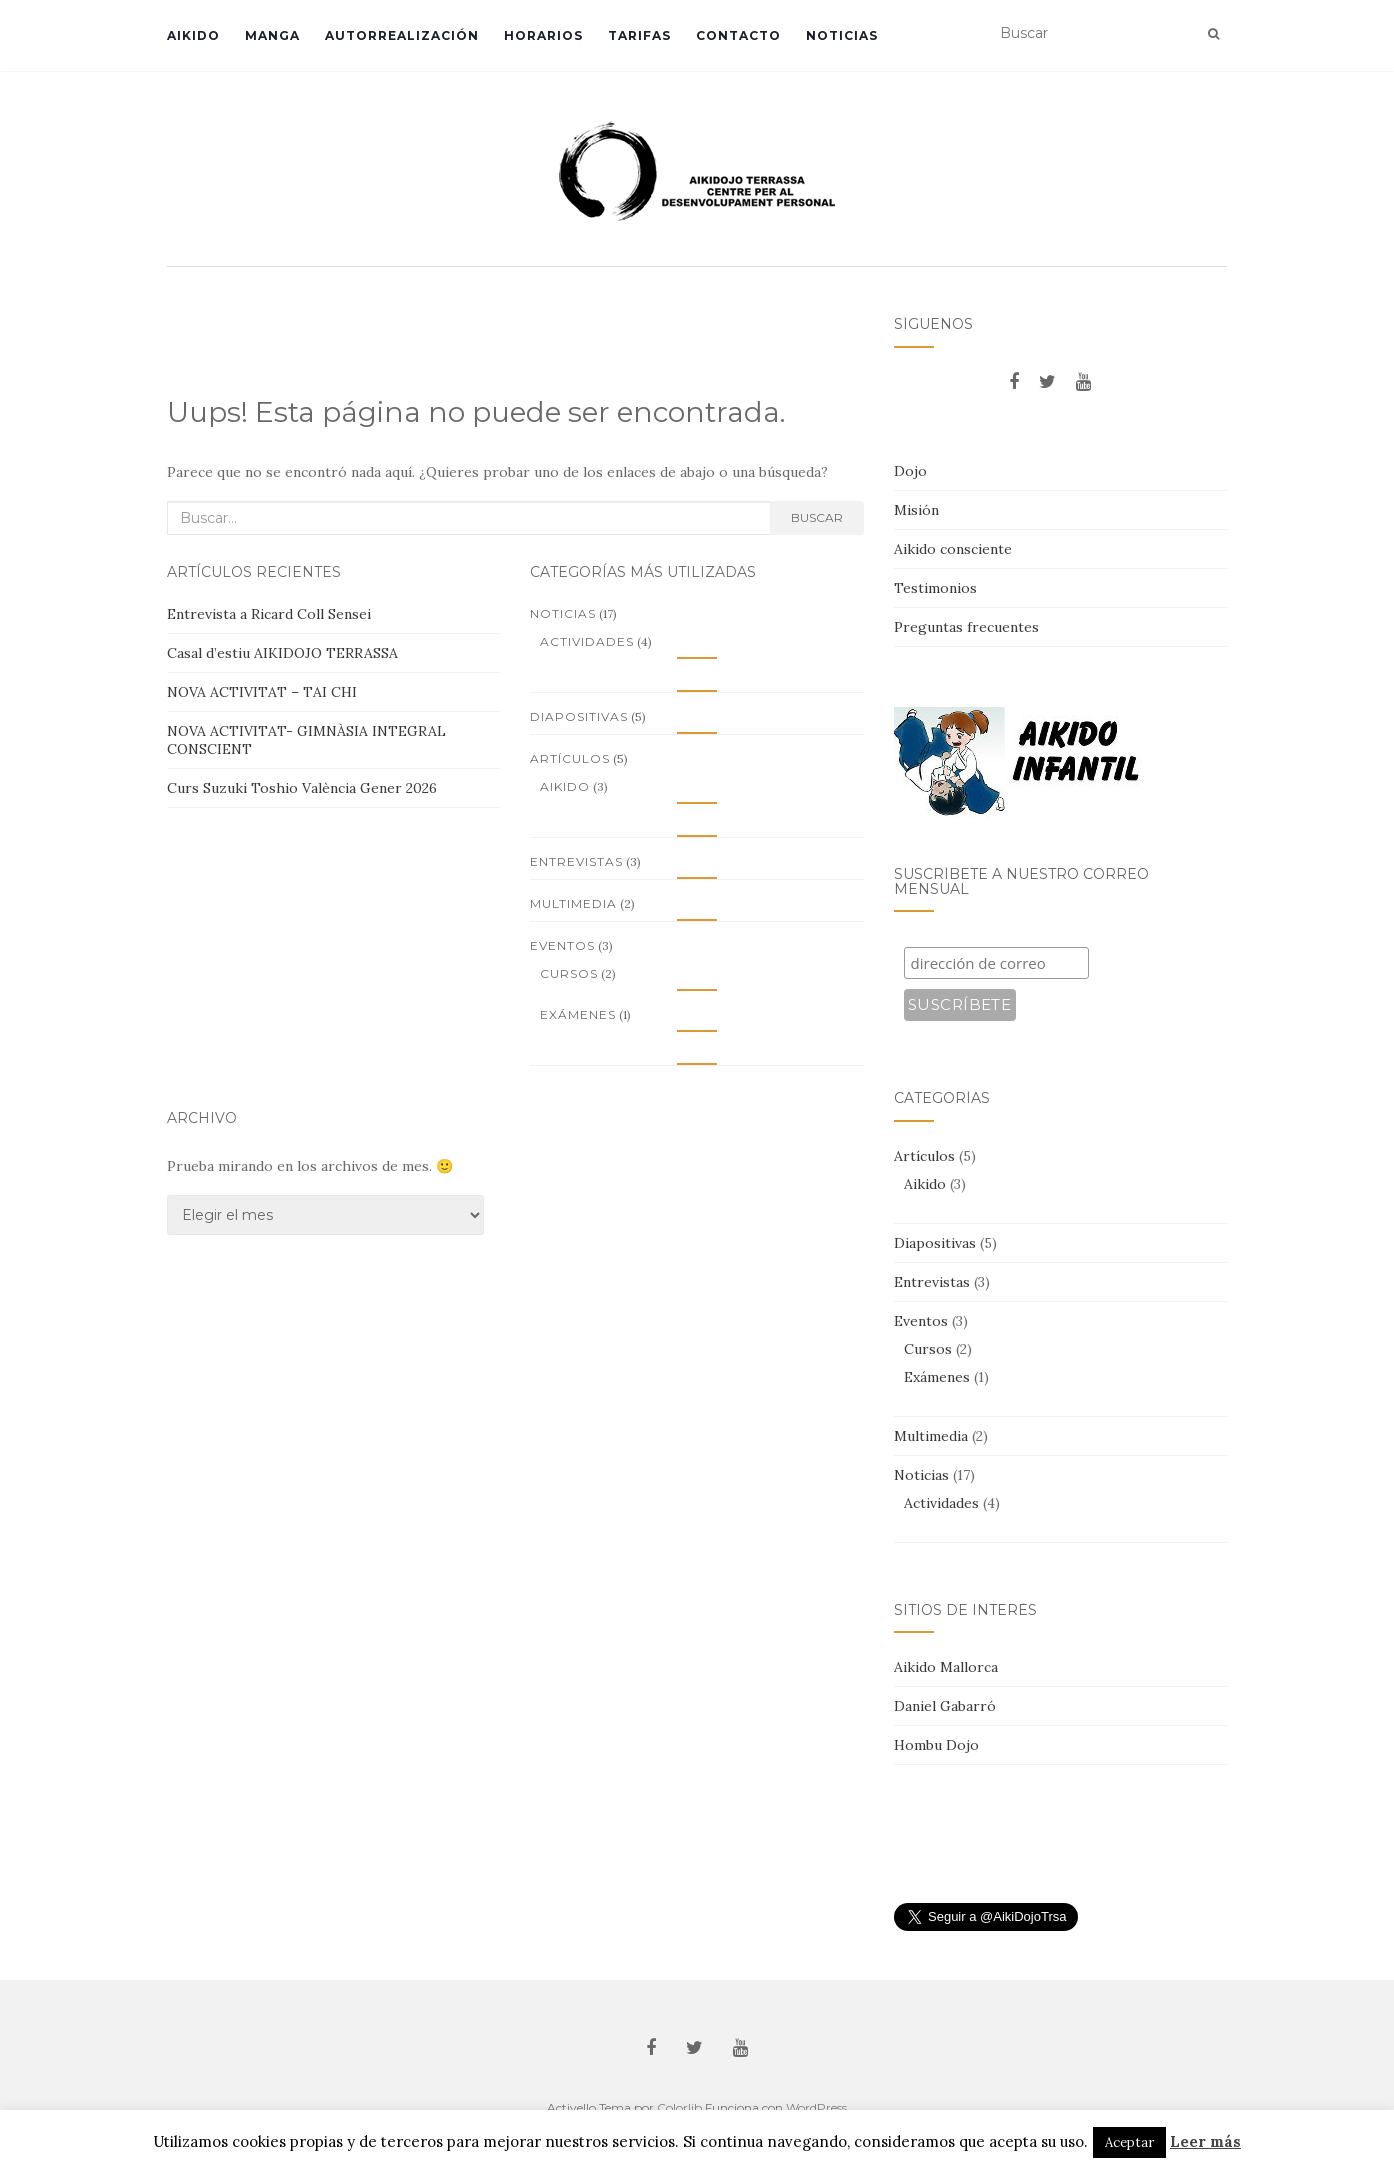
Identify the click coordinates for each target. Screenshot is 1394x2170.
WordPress (816, 2107)
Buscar (817, 517)
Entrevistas (576, 861)
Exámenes (578, 1014)
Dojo (910, 471)
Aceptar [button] (1129, 2142)
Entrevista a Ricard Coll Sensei (269, 614)
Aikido (193, 35)
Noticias (842, 35)
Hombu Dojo (936, 1745)
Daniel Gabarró (945, 1706)
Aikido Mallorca (946, 1667)
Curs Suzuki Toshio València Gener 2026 (302, 788)
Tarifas (639, 35)
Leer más (1205, 2141)
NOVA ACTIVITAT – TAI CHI (262, 692)
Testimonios (935, 588)
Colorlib (679, 2107)
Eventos (562, 945)
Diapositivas (579, 716)
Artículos (570, 758)
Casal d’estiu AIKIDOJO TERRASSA (282, 653)
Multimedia (573, 903)
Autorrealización (402, 35)
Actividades (587, 641)
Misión (916, 510)
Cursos (569, 973)
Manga (272, 35)
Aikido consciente (953, 549)
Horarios (543, 35)
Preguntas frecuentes (966, 627)
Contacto (738, 35)
